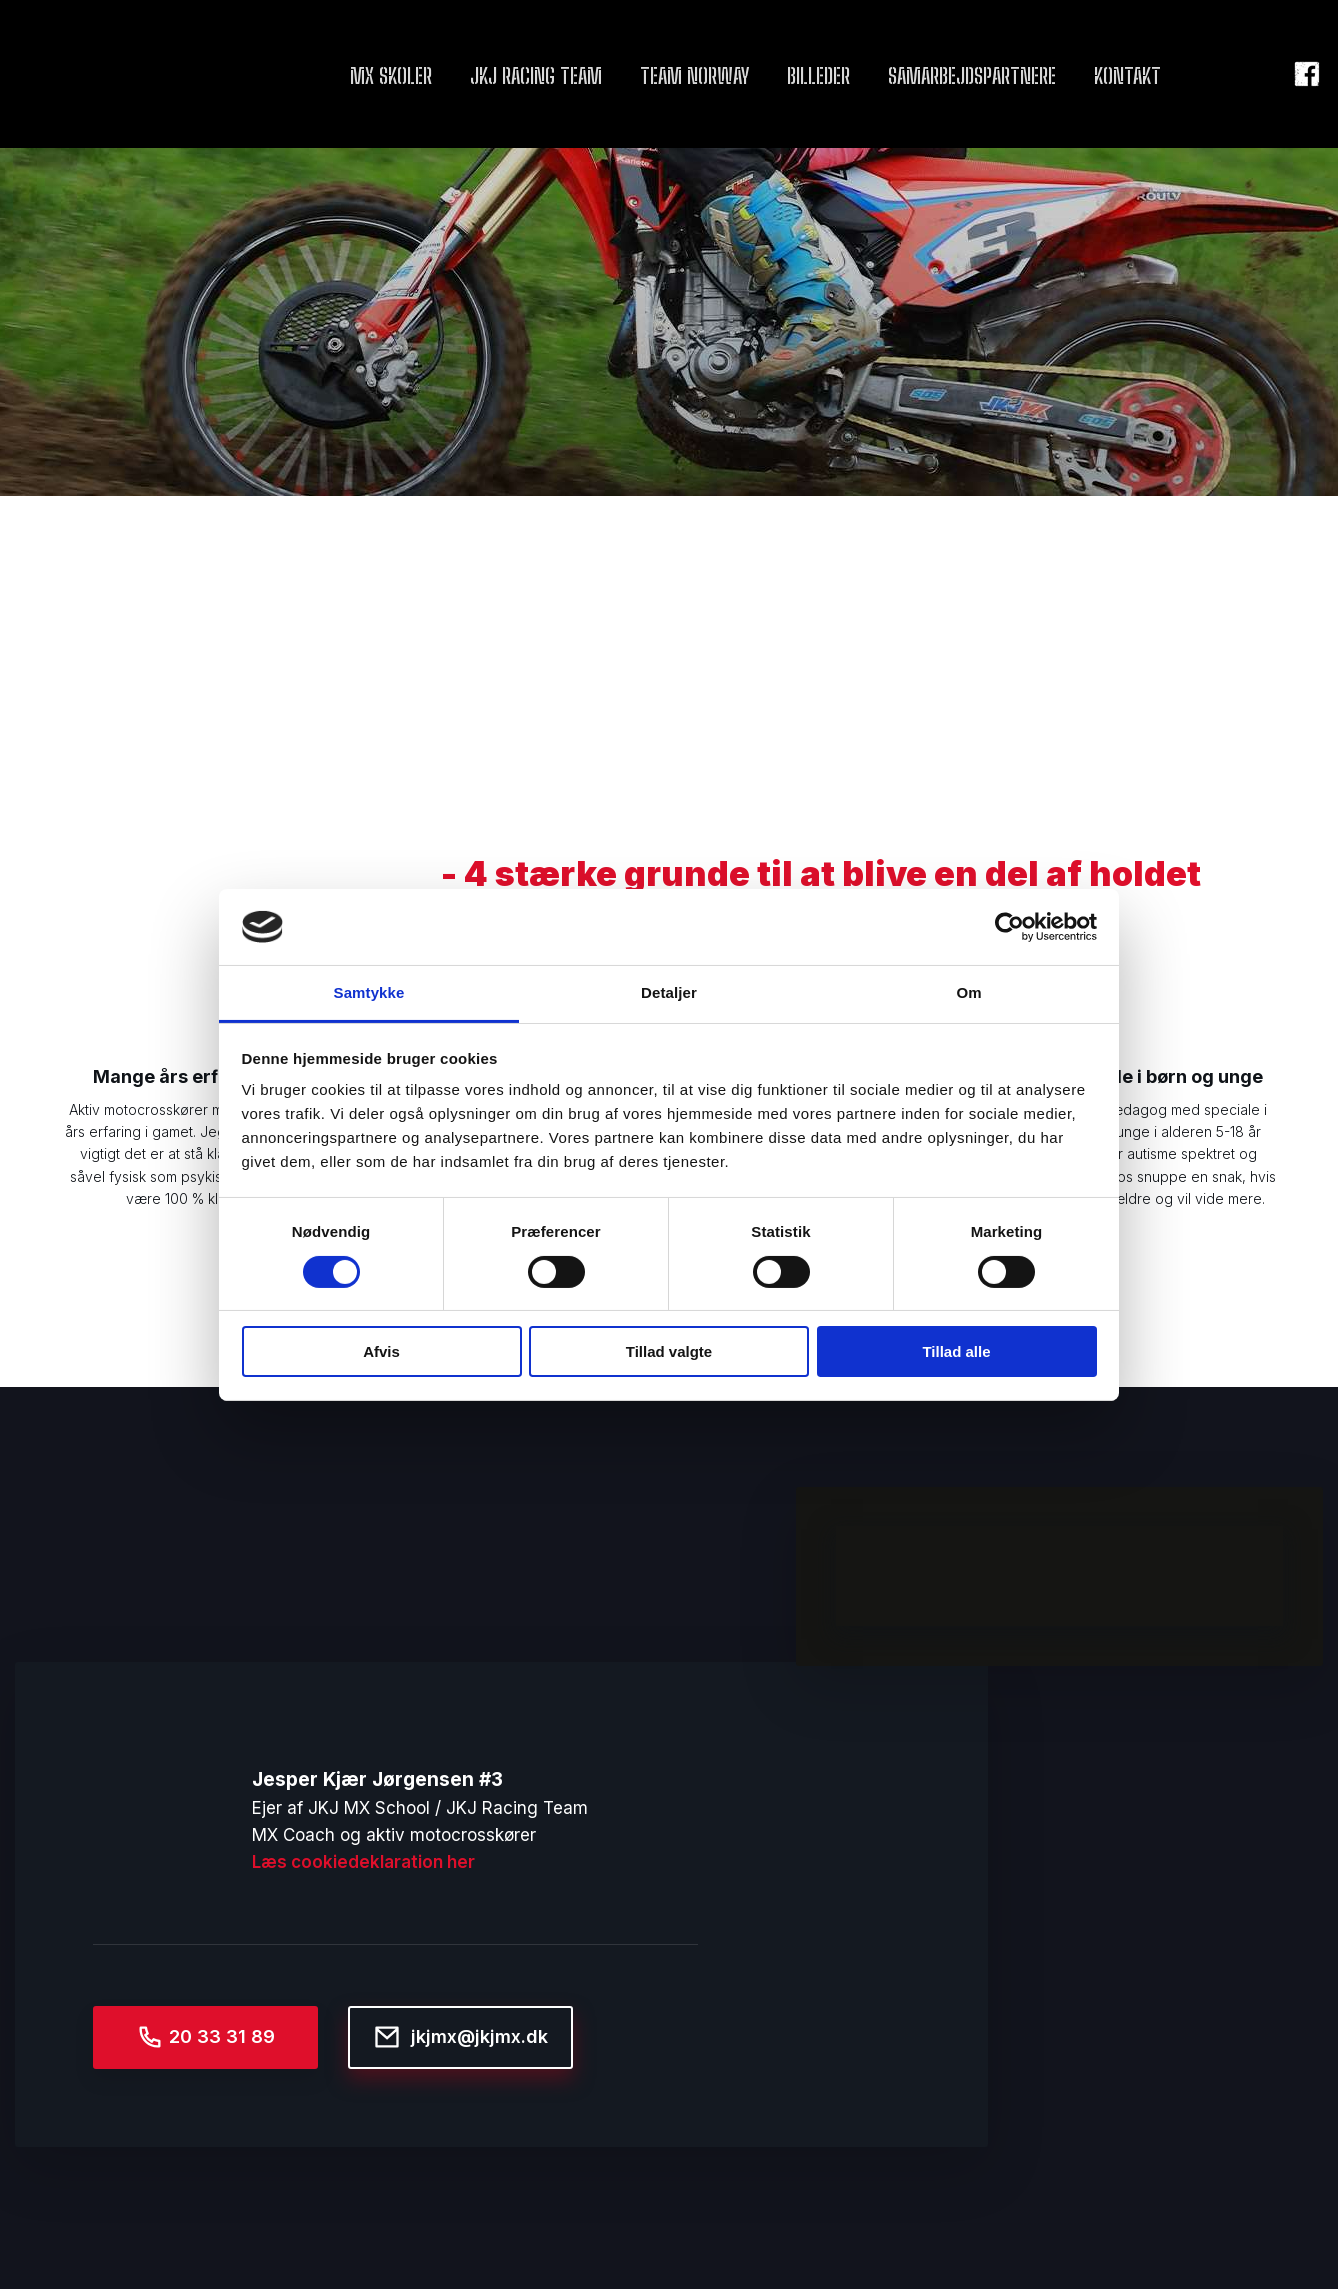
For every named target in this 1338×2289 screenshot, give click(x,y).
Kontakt (1127, 75)
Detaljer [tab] (669, 992)
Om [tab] (968, 992)
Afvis (381, 1351)
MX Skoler (391, 75)
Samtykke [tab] (369, 992)
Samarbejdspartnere (972, 75)
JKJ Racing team (536, 75)
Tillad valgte (669, 1351)
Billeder (818, 75)
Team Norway (694, 75)
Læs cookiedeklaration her (363, 1862)
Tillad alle (956, 1351)
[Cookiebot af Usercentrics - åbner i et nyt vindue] (1009, 927)
